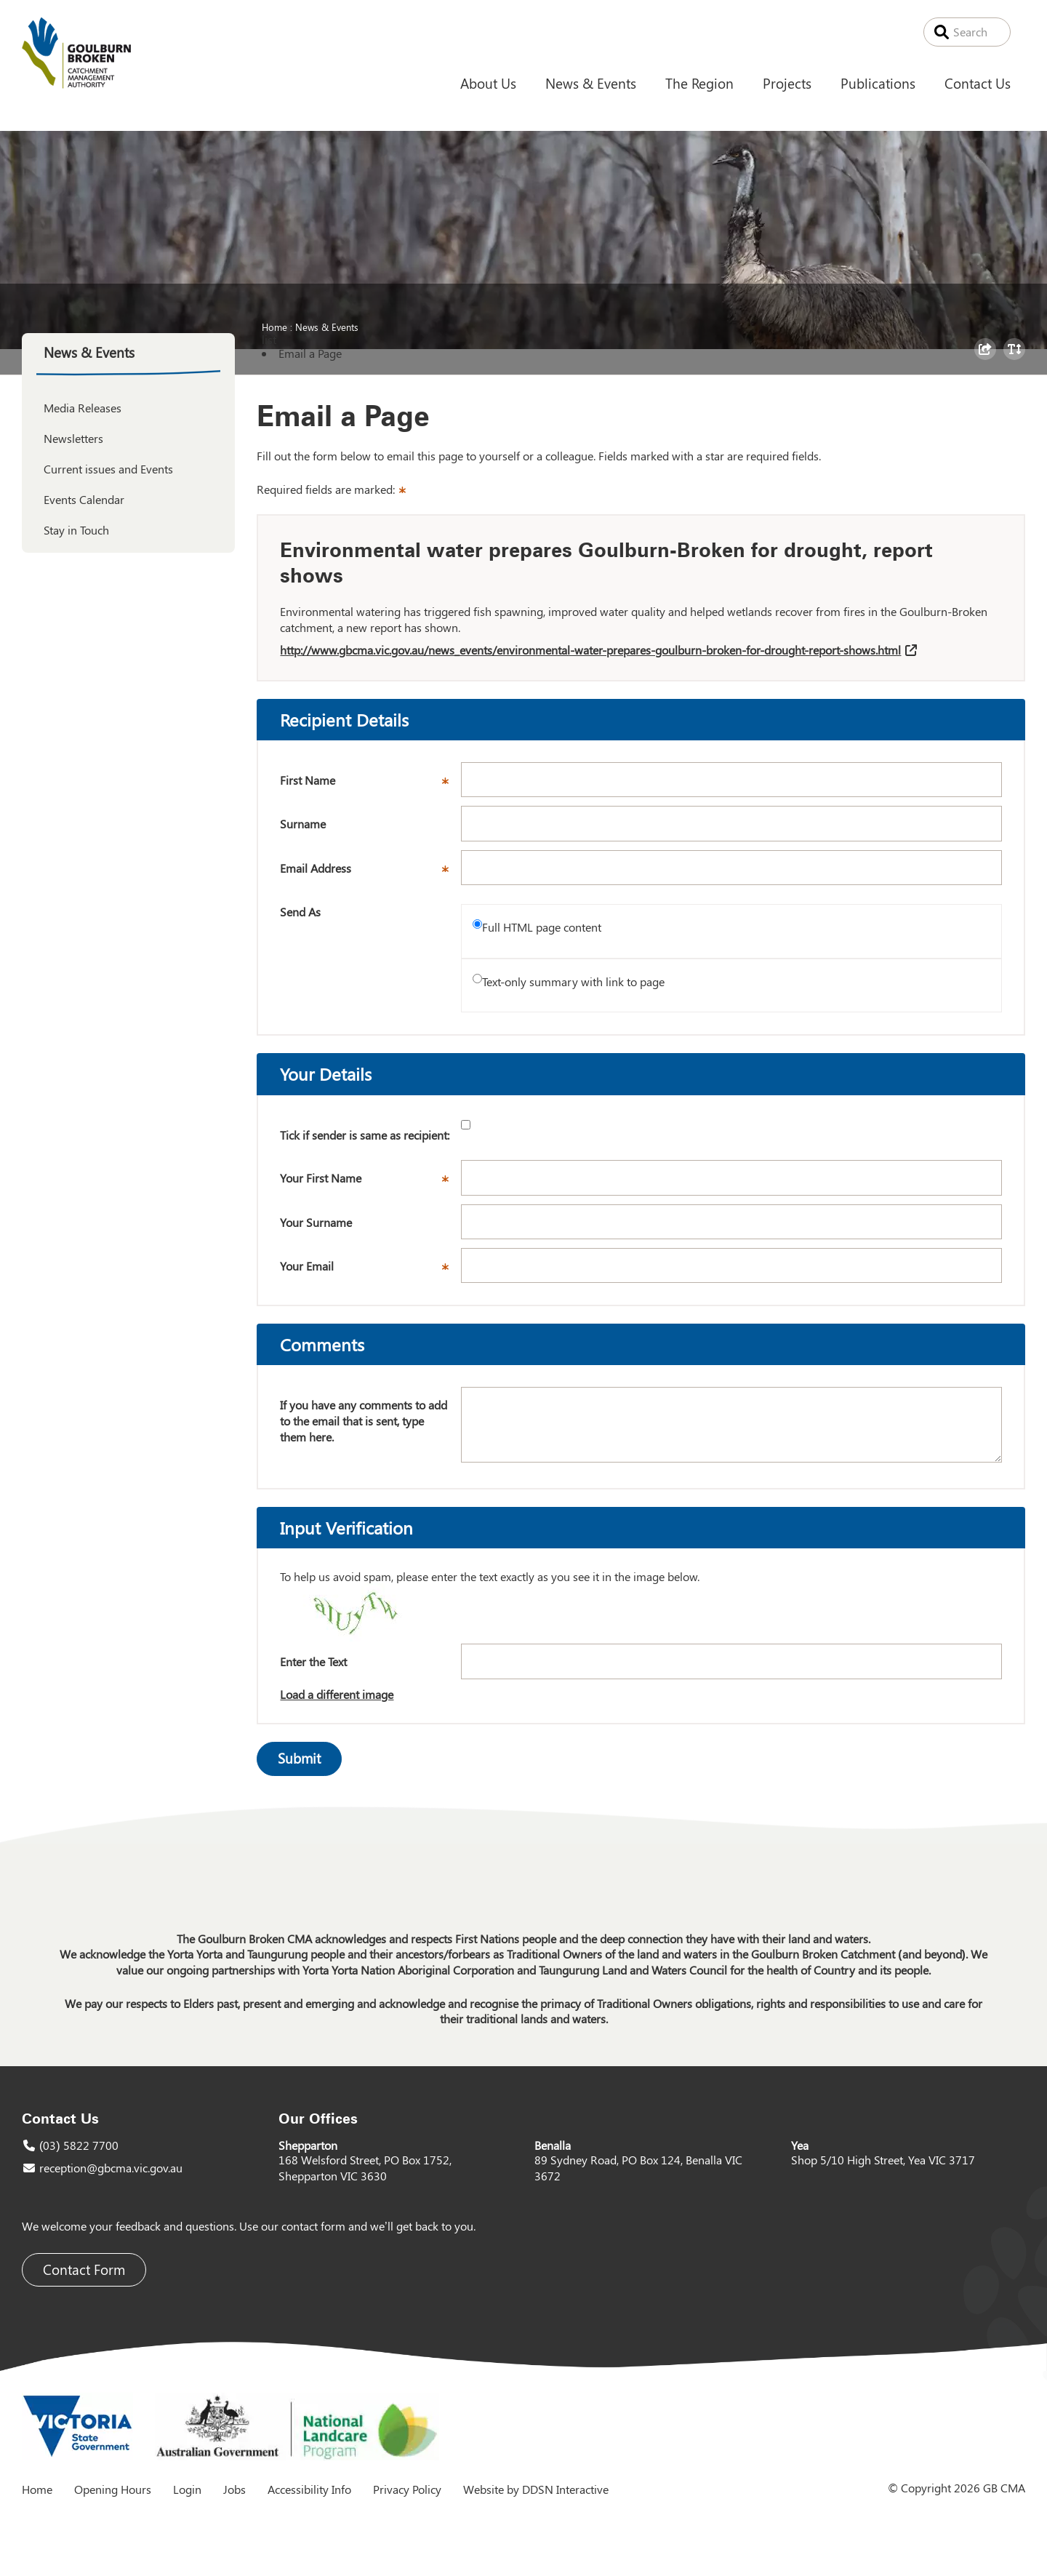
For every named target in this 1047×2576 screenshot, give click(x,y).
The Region (699, 82)
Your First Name (370, 1182)
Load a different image (336, 1694)
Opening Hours (112, 2489)
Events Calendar (84, 499)
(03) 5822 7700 (79, 2145)
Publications (878, 82)
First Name (370, 784)
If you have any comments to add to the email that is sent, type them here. (363, 1420)
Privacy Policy (407, 2489)
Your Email (370, 1270)
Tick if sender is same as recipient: (364, 1135)
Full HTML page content (541, 927)
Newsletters (73, 438)
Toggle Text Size (1016, 359)
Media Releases (82, 407)
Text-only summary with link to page (573, 981)
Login (187, 2489)
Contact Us (977, 82)
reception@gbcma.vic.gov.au (110, 2167)
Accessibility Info (309, 2489)
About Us (488, 82)
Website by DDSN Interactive (536, 2489)
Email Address (370, 872)
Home (274, 326)
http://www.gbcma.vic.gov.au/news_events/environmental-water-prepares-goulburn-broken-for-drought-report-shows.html (590, 649)
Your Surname (316, 1222)
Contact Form (84, 2269)
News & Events (590, 82)
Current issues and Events (108, 468)
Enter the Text (313, 1661)
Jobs (234, 2489)
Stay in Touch (76, 529)
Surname (303, 823)
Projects (787, 82)
